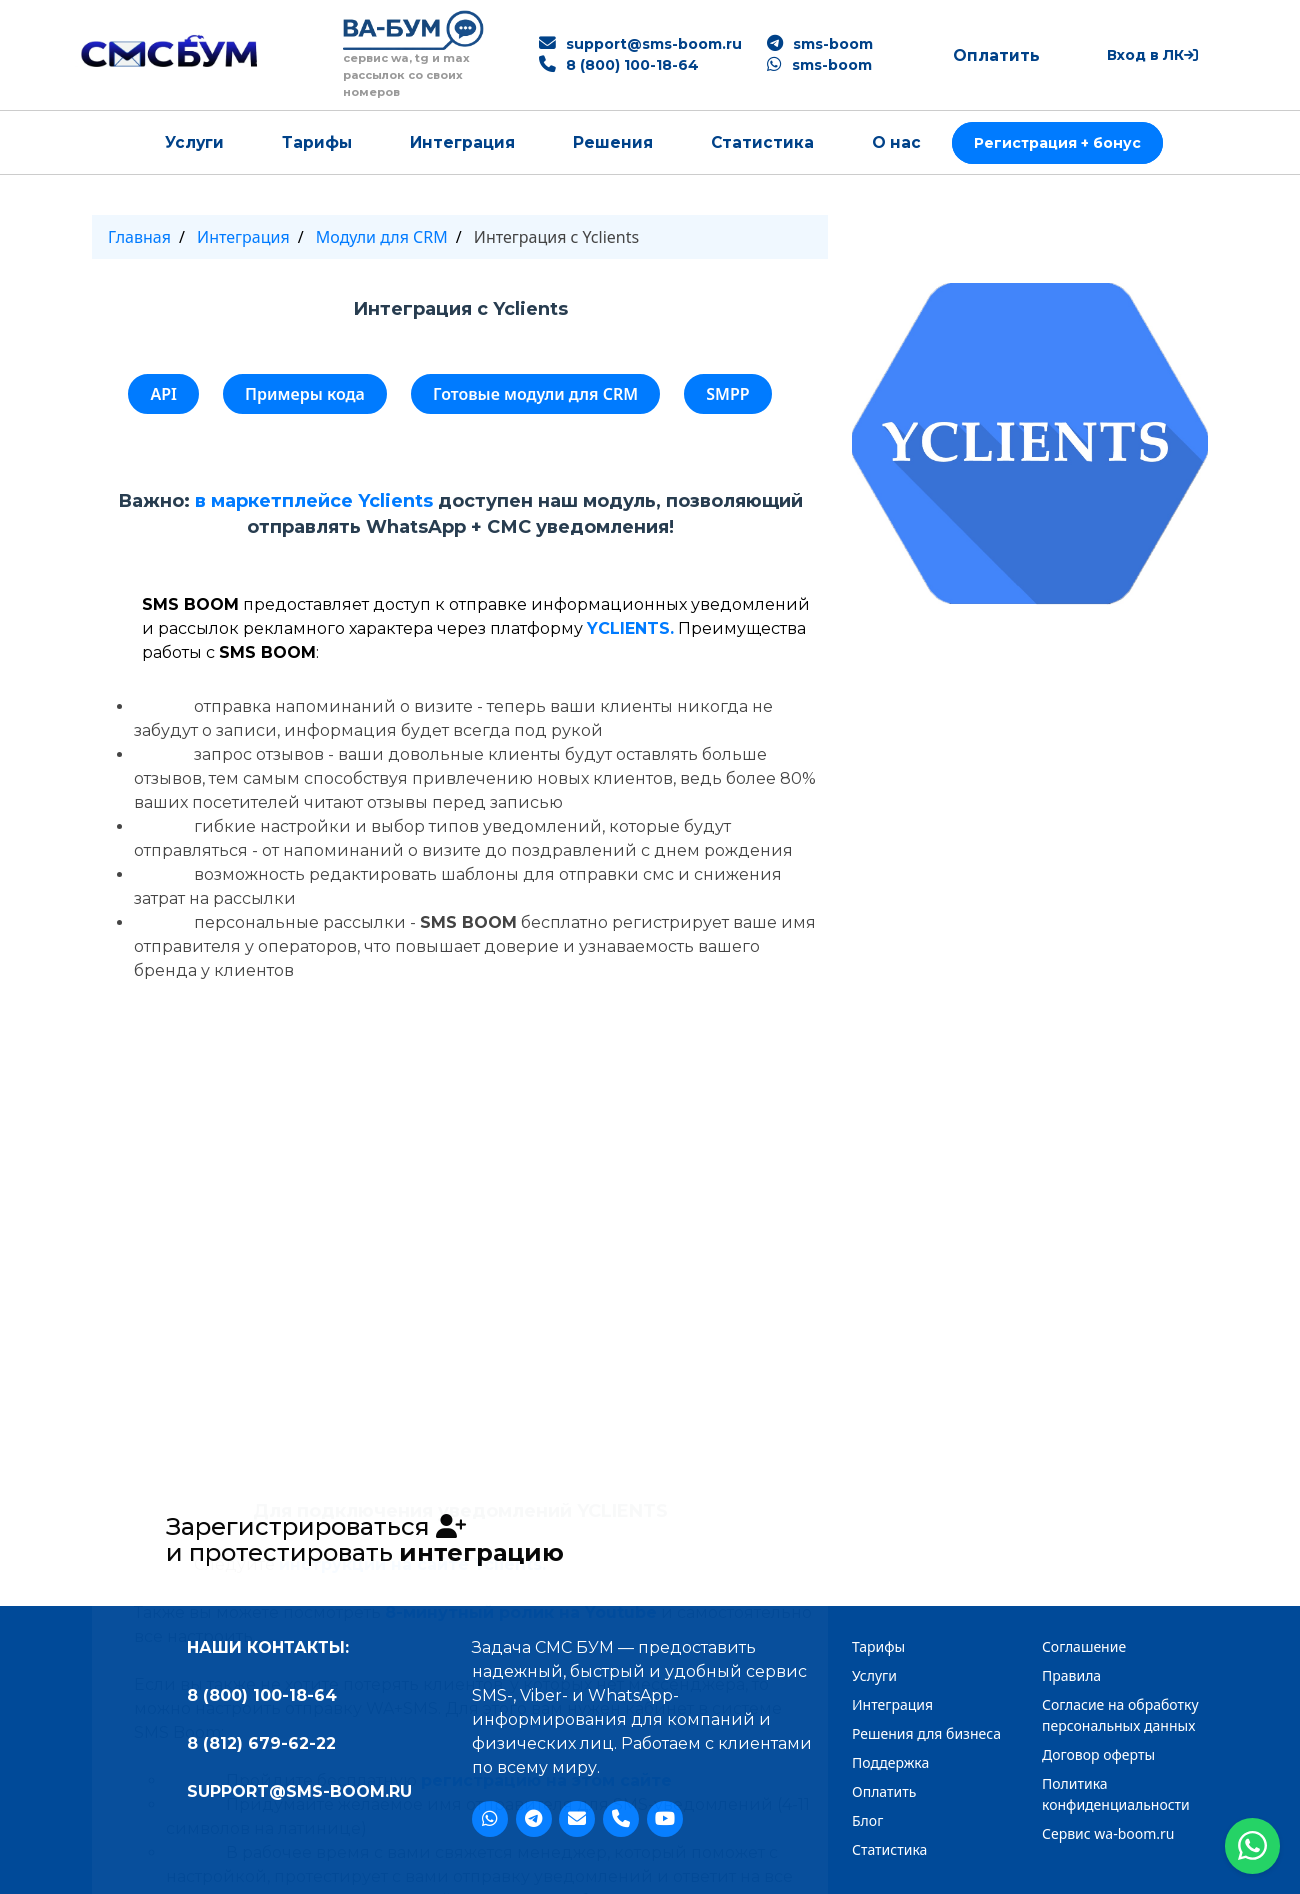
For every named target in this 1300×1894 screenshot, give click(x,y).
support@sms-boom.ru (654, 44)
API (163, 394)
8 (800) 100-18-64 (632, 65)
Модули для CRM (382, 237)
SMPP (727, 394)
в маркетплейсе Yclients (314, 501)
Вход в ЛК (1152, 55)
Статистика (762, 142)
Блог (867, 1820)
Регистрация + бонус (1057, 143)
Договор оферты (1098, 1754)
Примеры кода (305, 394)
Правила (1071, 1675)
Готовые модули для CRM (535, 394)
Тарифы (317, 142)
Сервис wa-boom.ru (1108, 1833)
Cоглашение (1084, 1646)
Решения (613, 142)
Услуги (194, 142)
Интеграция (462, 142)
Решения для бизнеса (926, 1733)
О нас (896, 142)
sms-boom (833, 44)
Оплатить (996, 55)
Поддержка (890, 1762)
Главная (139, 237)
